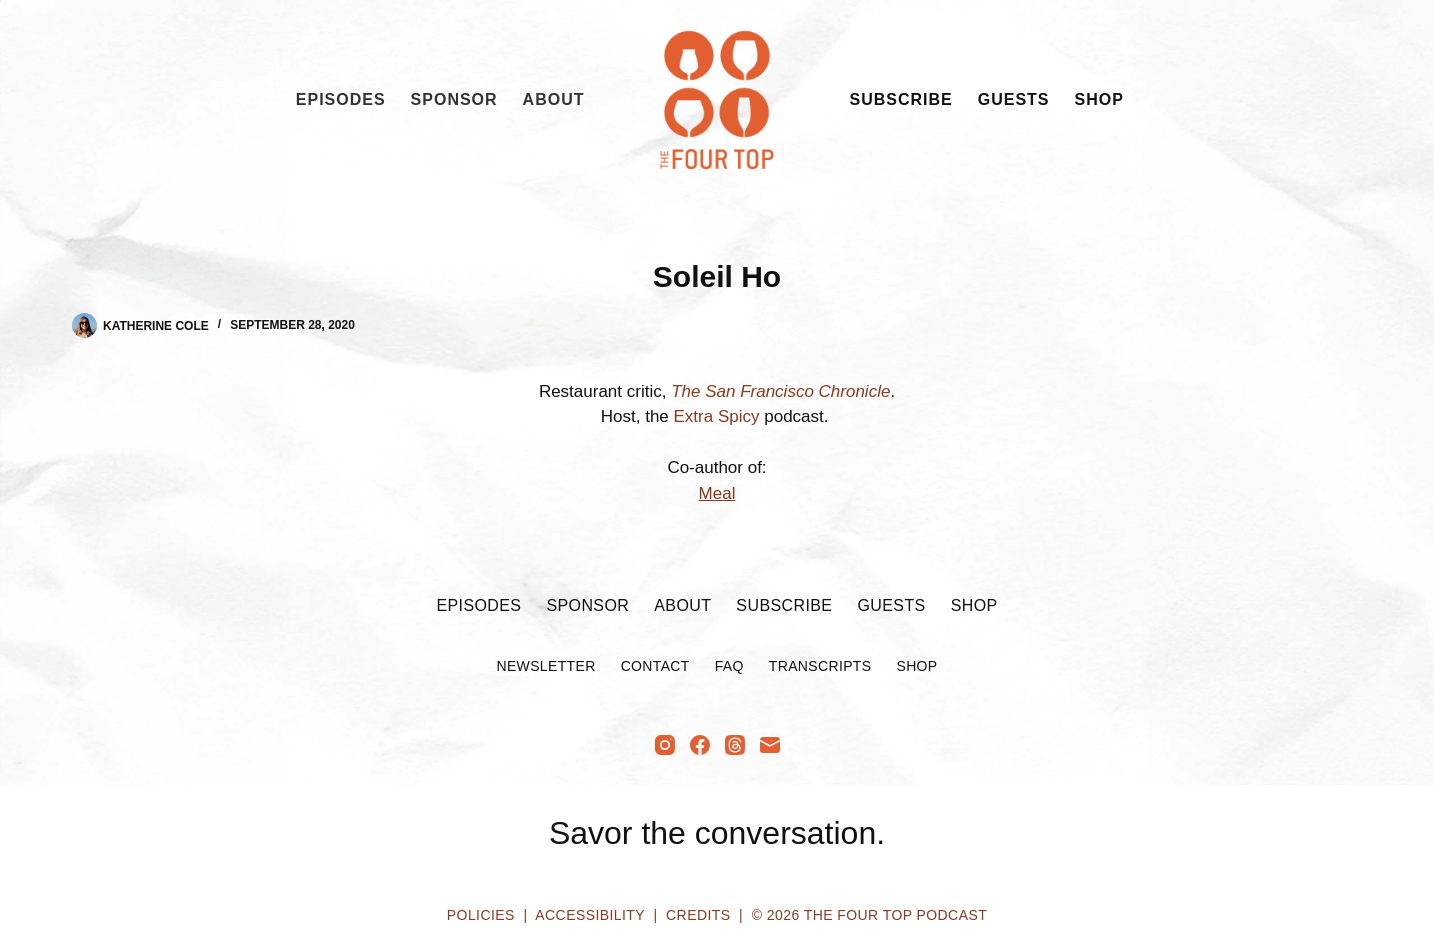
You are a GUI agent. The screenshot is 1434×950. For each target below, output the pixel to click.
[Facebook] (700, 745)
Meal (717, 493)
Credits (698, 915)
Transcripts (820, 666)
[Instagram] (665, 745)
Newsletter (545, 666)
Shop (1099, 99)
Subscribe (901, 99)
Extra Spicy (714, 416)
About (554, 99)
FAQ (729, 666)
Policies (481, 915)
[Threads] (735, 745)
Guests (1014, 99)
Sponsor (454, 99)
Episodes (341, 99)
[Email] (770, 745)
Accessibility (589, 915)
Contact (655, 666)
